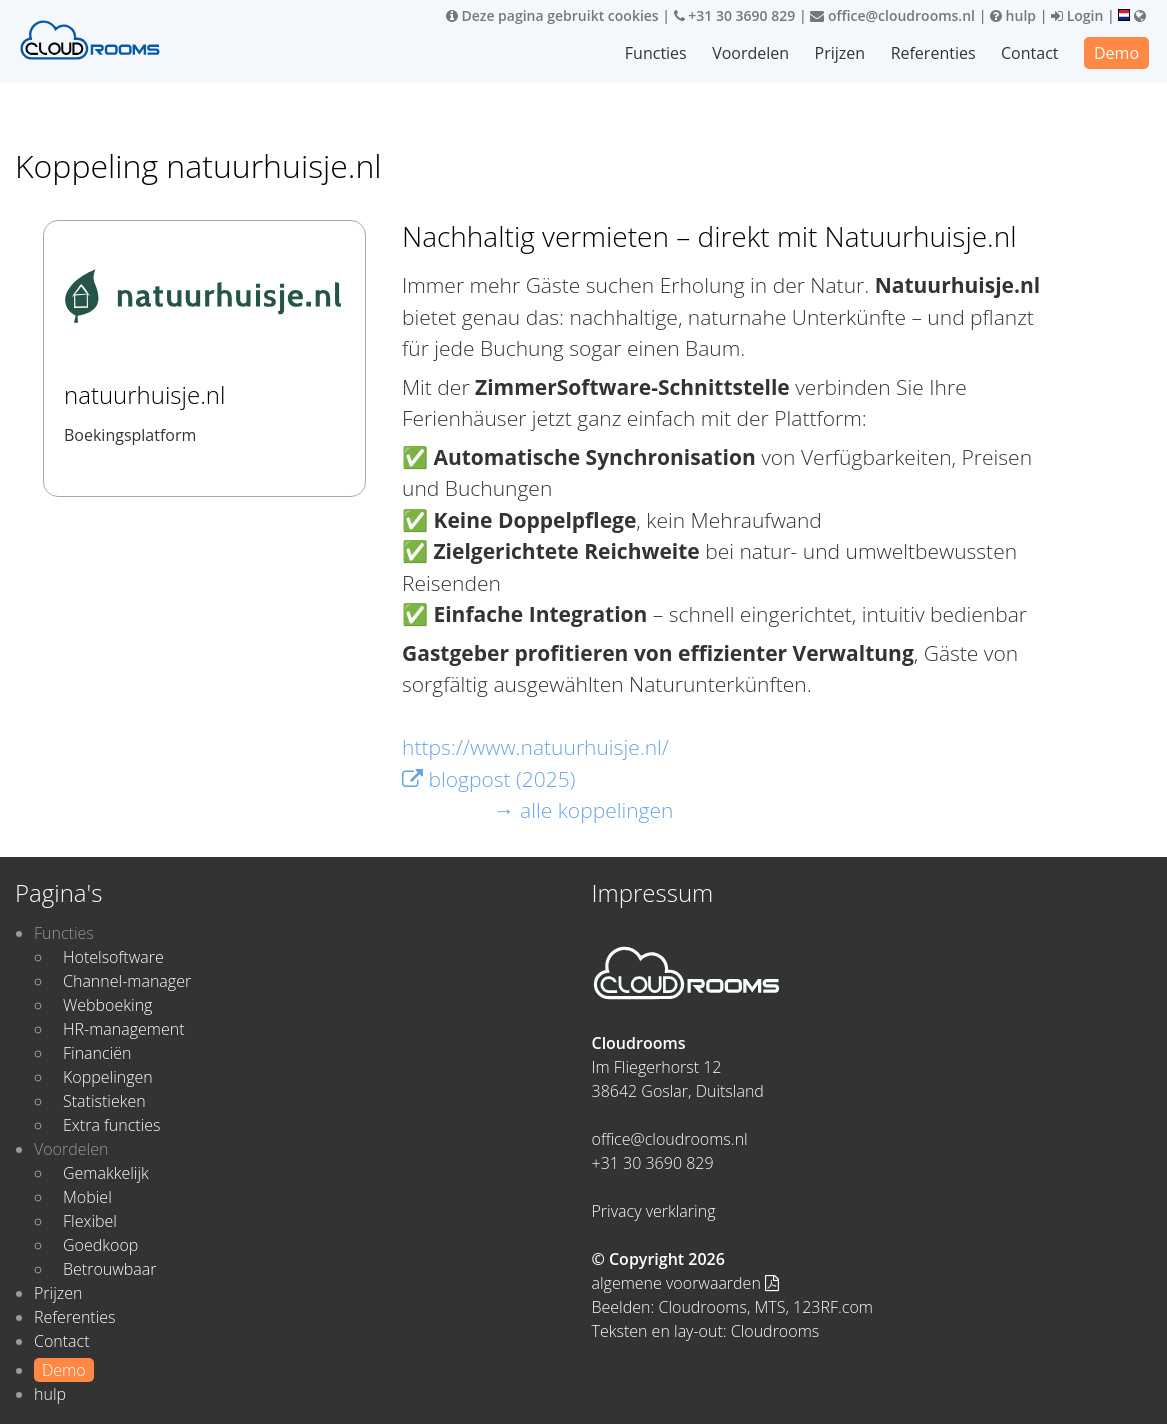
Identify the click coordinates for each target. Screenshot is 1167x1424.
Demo (1116, 53)
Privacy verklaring (654, 1211)
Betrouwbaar (110, 1269)
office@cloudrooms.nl (892, 15)
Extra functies (112, 1125)
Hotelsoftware (113, 957)
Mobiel (87, 1197)
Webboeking (107, 1005)
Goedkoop (100, 1245)
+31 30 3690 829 (735, 15)
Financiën (97, 1053)
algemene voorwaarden (686, 1283)
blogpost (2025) (488, 779)
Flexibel (90, 1221)
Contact (1029, 53)
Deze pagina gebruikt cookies (552, 15)
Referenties (933, 53)
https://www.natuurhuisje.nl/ (535, 747)
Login (1077, 15)
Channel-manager (127, 981)
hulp (1013, 15)
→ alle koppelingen (584, 810)
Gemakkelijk (106, 1173)
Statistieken (104, 1101)
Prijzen (840, 53)
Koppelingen (108, 1077)
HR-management (124, 1029)
